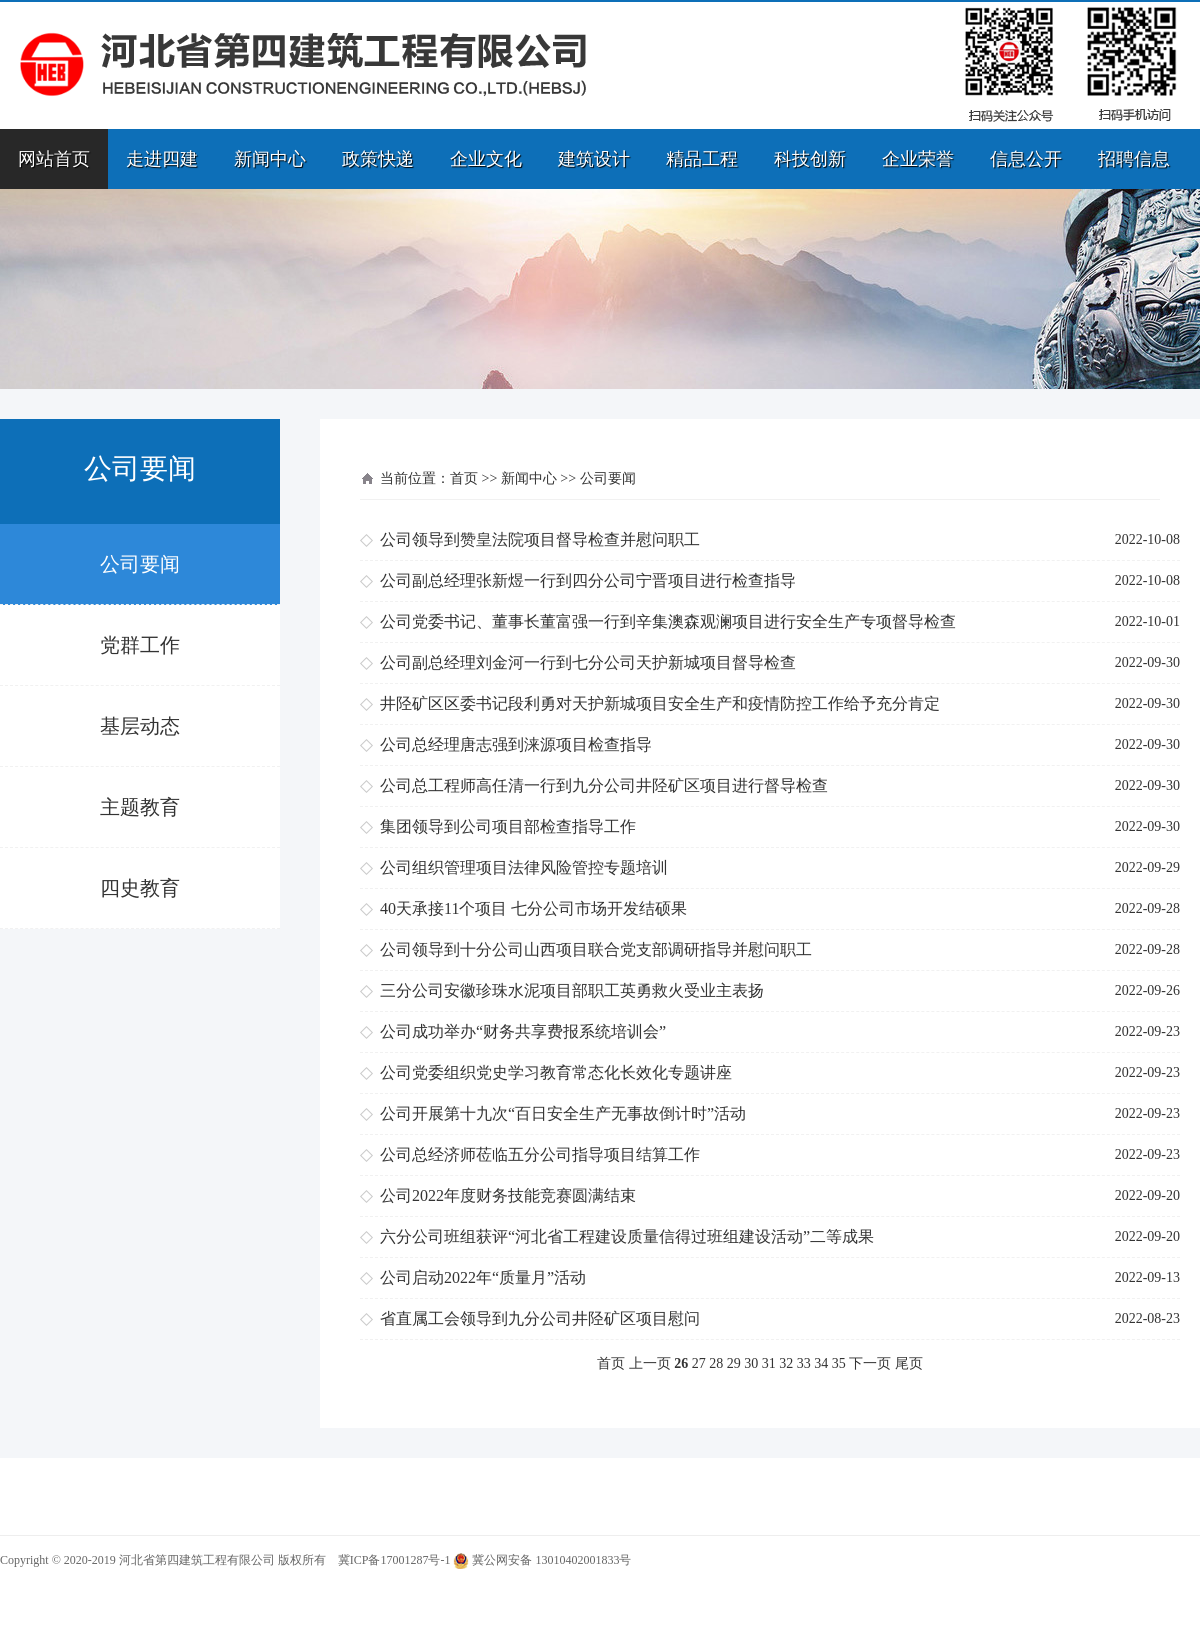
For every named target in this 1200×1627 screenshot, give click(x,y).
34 (821, 1363)
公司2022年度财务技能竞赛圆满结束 (508, 1195)
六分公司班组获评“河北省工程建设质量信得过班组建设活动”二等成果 (627, 1236)
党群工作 (140, 645)
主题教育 (140, 807)
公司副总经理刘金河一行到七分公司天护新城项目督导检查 (588, 662)
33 (804, 1363)
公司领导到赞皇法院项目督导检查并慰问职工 (540, 539)
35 (839, 1363)
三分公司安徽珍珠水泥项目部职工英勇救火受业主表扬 (572, 990)
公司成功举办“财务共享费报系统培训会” (523, 1031)
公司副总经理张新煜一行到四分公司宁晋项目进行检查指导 (588, 580)
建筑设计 (594, 159)
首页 (464, 478)
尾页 (909, 1363)
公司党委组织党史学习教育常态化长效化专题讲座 (556, 1072)
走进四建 (162, 159)
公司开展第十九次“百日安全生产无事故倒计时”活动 (563, 1113)
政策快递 (378, 159)
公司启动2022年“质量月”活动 (483, 1277)
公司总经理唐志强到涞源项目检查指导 (516, 744)
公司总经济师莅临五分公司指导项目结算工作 (540, 1154)
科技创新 (810, 159)
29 (734, 1363)
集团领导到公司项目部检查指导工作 (508, 826)
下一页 (870, 1363)
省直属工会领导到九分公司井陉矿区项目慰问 (540, 1318)
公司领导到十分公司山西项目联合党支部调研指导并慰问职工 (596, 949)
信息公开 (1026, 159)
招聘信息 (1134, 159)
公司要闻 (140, 564)
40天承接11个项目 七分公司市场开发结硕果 (533, 908)
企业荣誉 (918, 159)
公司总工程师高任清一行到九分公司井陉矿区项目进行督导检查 (604, 785)
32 (786, 1363)
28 (716, 1363)
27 (699, 1363)
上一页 (650, 1363)
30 (751, 1363)
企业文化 (486, 159)
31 (769, 1363)
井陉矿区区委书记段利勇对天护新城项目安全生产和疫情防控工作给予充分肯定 (660, 703)
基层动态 (140, 726)
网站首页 (54, 159)
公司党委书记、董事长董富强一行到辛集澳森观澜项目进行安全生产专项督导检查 (668, 621)
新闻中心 (270, 159)
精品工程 (702, 159)
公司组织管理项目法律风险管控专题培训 (524, 867)
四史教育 (140, 888)
